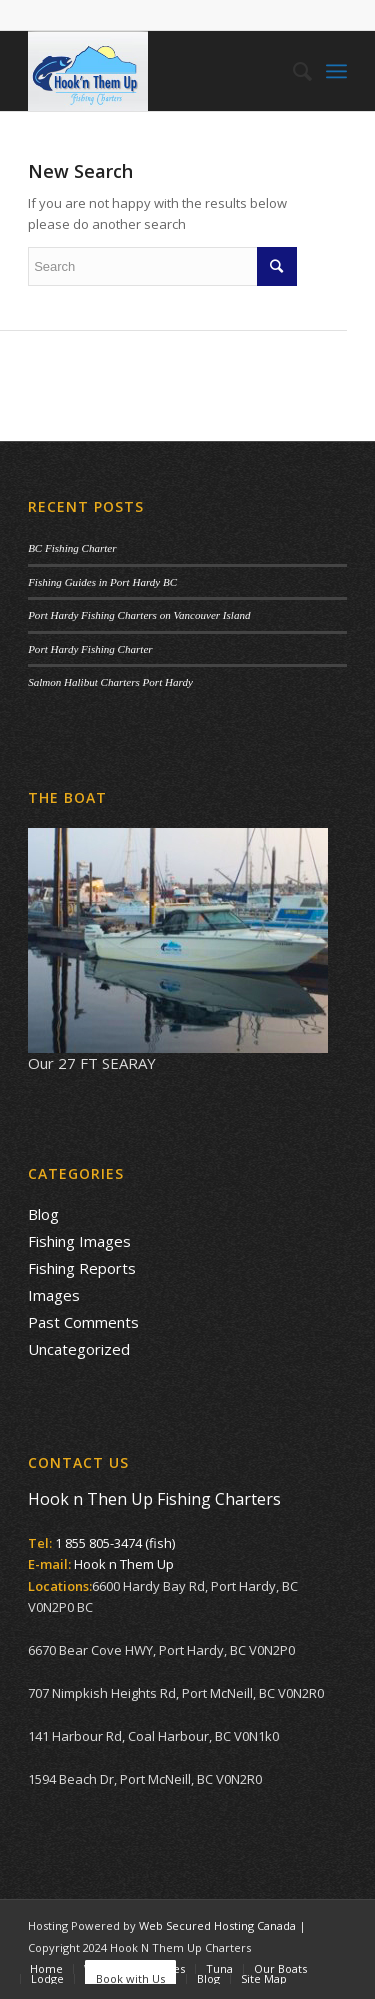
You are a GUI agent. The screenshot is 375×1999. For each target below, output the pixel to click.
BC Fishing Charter (72, 548)
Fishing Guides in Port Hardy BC (102, 582)
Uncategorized (79, 1349)
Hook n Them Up (124, 1564)
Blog (43, 1214)
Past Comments (83, 1322)
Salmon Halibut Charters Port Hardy (110, 682)
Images (54, 1295)
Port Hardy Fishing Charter (90, 649)
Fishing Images (79, 1241)
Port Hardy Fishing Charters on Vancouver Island (139, 615)
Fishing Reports (82, 1268)
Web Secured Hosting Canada (217, 1925)
